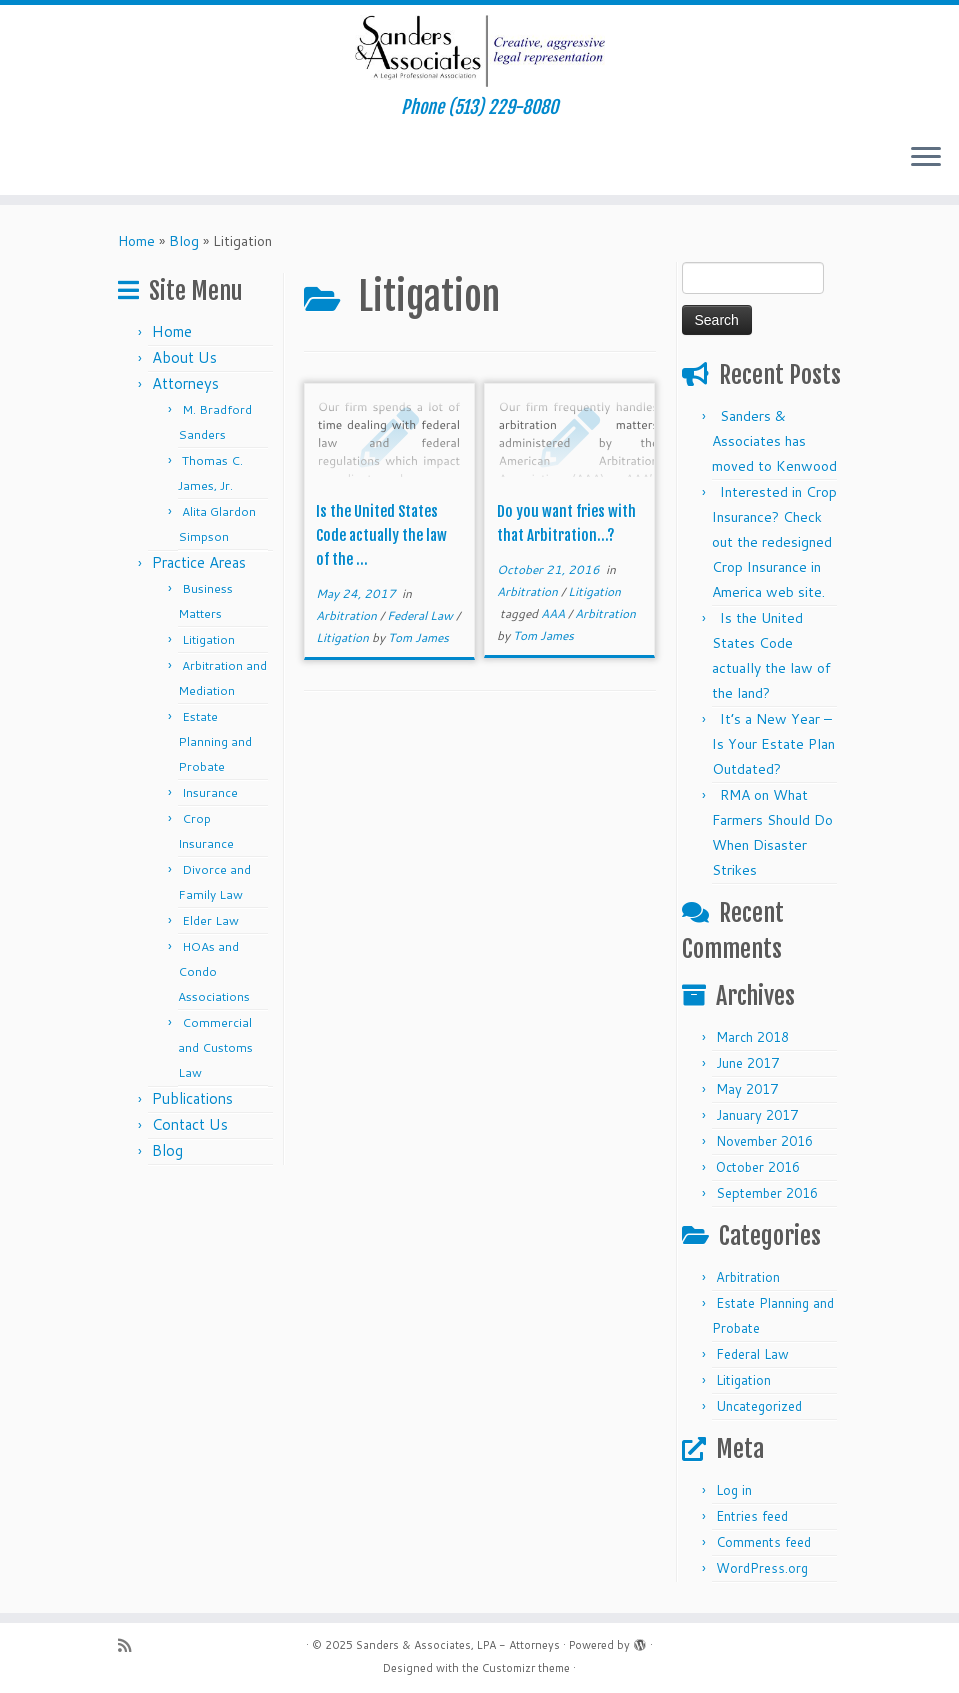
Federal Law (421, 615)
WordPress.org (762, 1568)
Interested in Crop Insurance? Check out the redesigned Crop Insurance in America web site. (774, 542)
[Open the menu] (926, 159)
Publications (192, 1098)
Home (136, 241)
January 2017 (757, 1115)
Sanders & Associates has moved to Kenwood (774, 441)
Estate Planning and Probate (215, 741)
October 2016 (758, 1167)
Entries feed (752, 1516)
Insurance (210, 792)
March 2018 (752, 1037)
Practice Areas (199, 562)
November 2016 (764, 1141)
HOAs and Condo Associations (214, 971)
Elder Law (210, 920)
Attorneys (185, 383)
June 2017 (747, 1063)
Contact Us (190, 1124)
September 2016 (767, 1193)
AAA (554, 613)
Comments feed (763, 1542)
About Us (184, 357)
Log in (734, 1490)
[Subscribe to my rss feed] (131, 1645)
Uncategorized (759, 1406)
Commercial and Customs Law (215, 1047)
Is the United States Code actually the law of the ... (381, 535)
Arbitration (348, 615)
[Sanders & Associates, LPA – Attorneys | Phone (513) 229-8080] (479, 51)
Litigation (208, 639)
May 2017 (747, 1089)
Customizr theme (526, 1668)
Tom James (418, 637)
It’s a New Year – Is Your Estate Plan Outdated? (773, 744)
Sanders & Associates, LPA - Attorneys (458, 1645)
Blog (184, 241)
